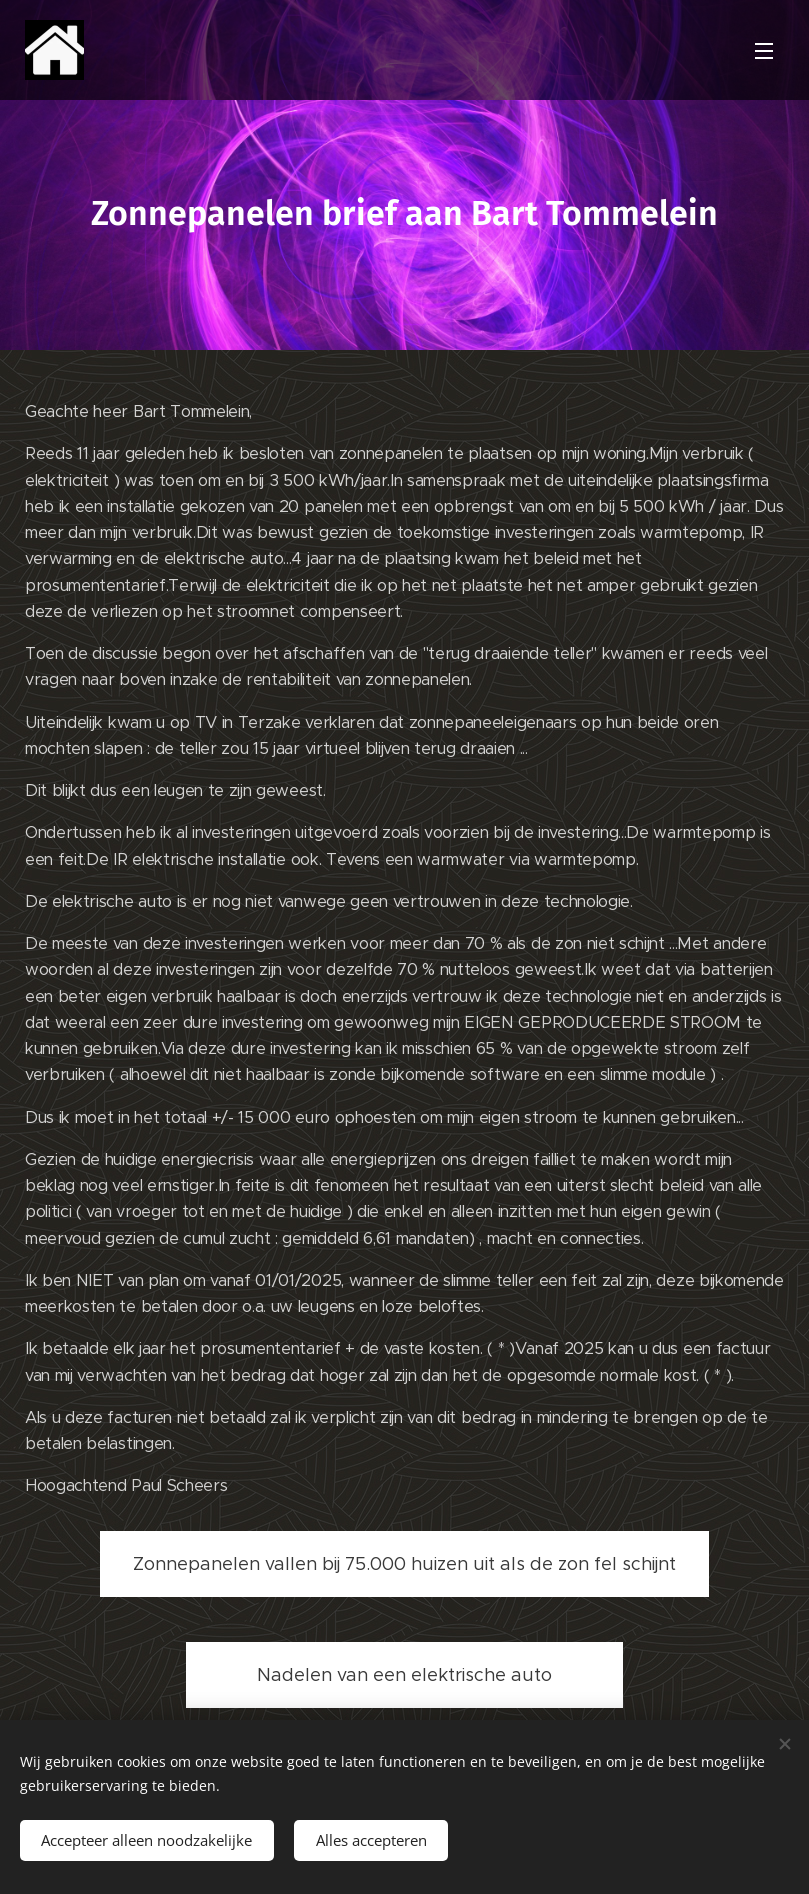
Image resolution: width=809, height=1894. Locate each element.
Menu (764, 51)
